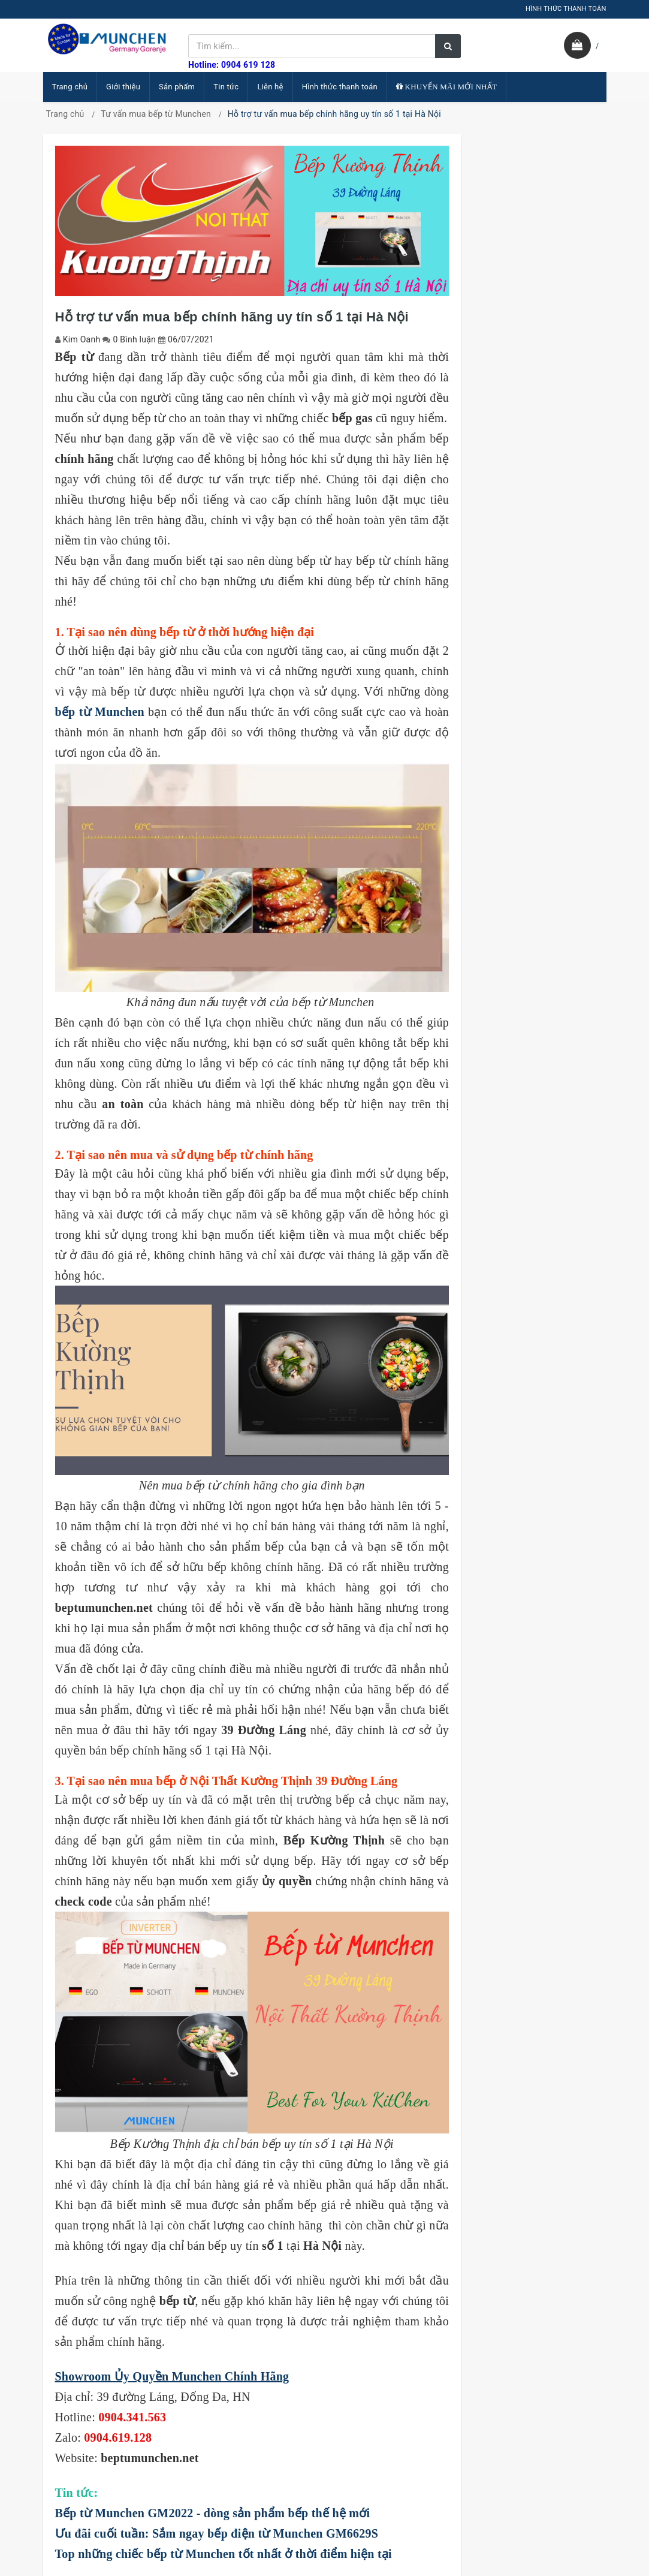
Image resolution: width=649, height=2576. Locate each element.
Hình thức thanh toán (340, 86)
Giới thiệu (123, 86)
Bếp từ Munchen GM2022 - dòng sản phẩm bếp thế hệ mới (212, 2513)
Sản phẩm (177, 86)
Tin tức (226, 86)
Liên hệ (270, 86)
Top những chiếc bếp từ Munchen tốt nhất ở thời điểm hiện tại (223, 2553)
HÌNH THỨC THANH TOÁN (566, 9)
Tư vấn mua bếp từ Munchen (156, 114)
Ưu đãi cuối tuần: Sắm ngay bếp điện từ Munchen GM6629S (217, 2533)
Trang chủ (70, 86)
